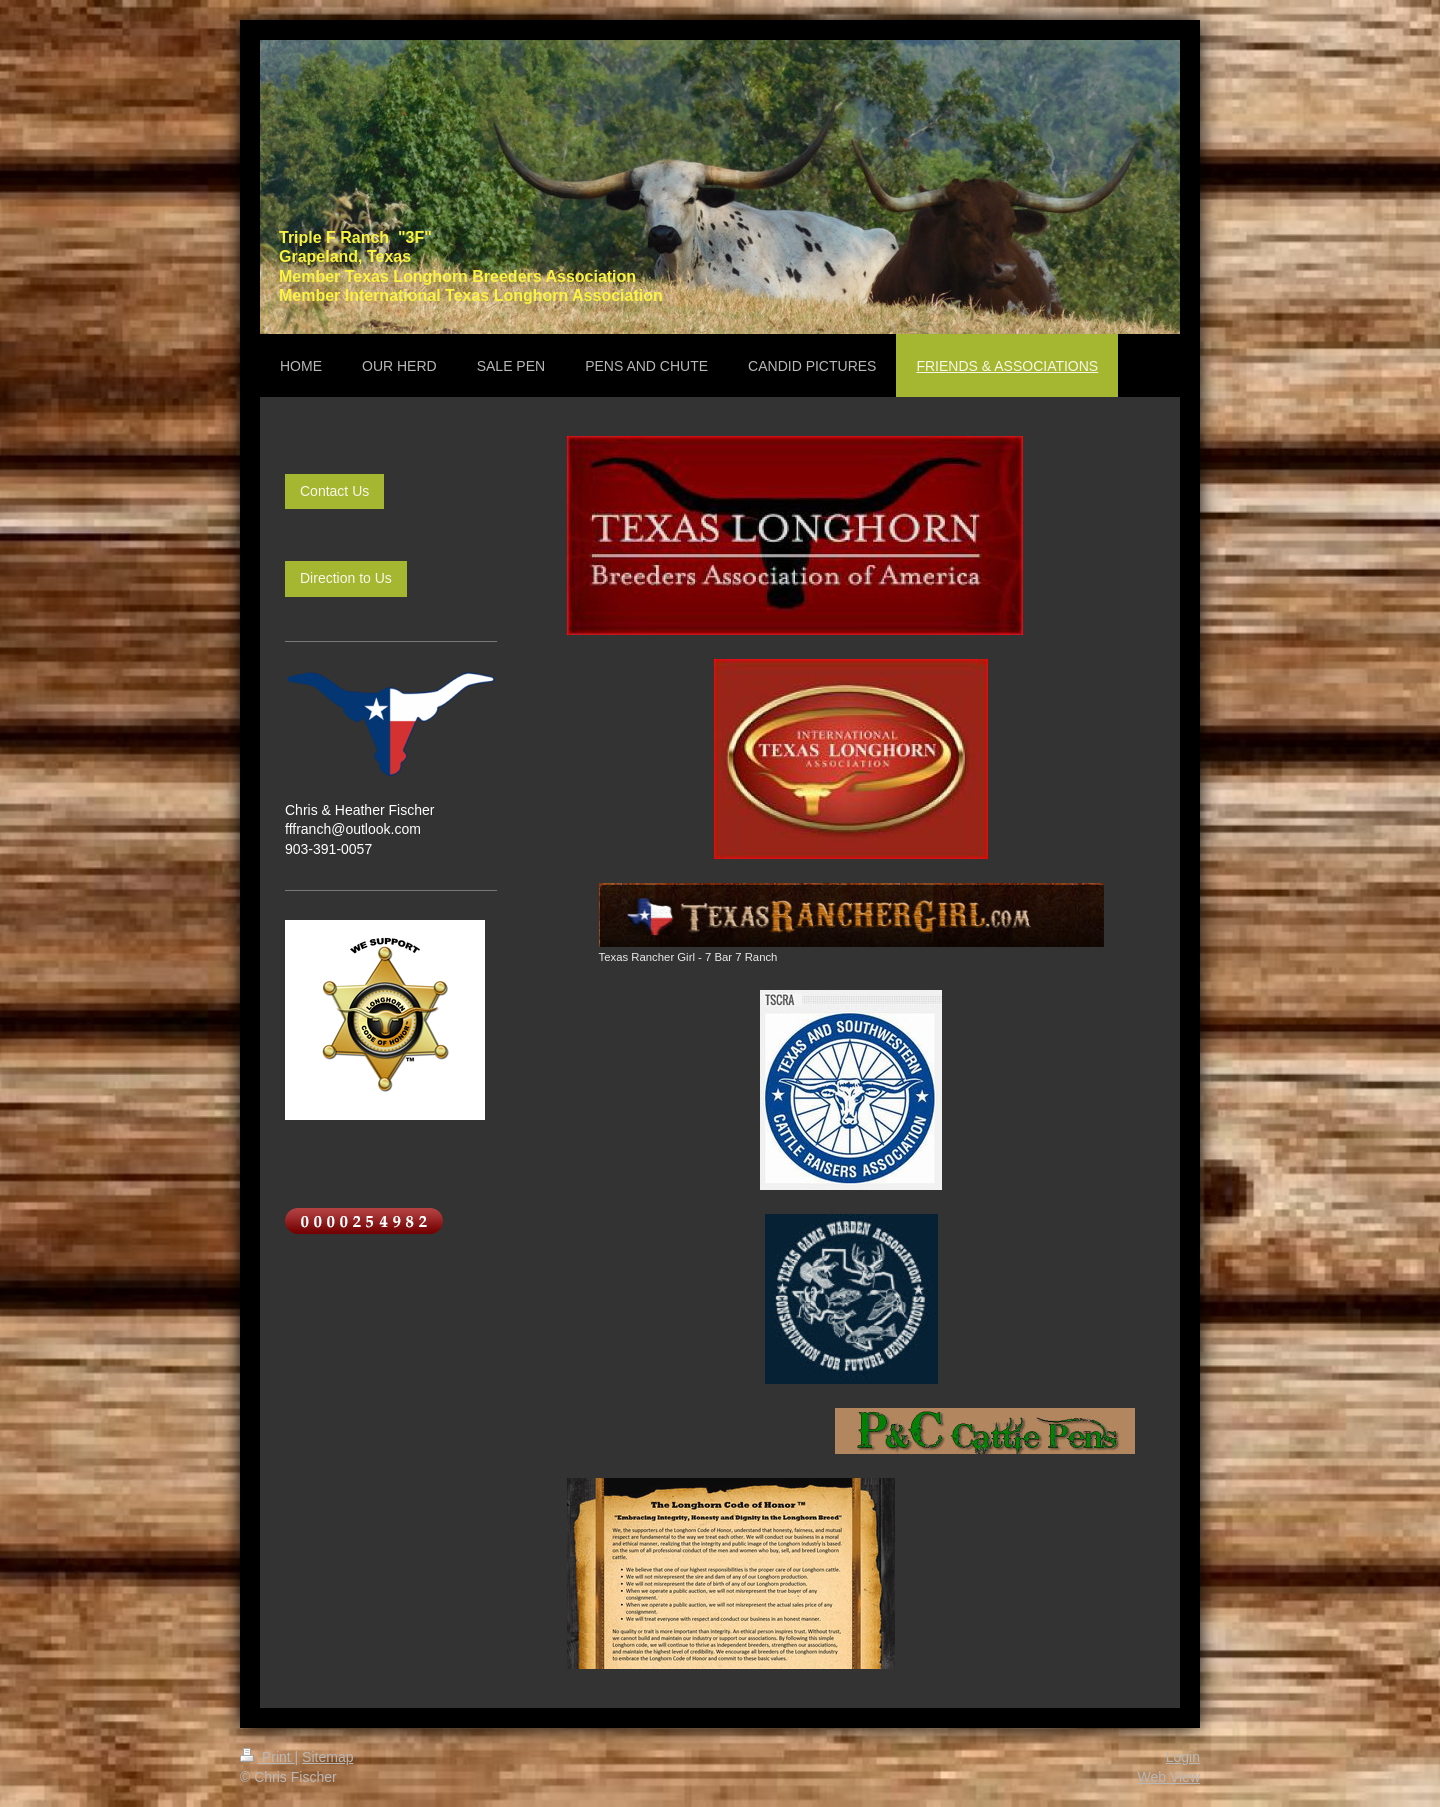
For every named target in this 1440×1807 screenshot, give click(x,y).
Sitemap (327, 1757)
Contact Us (334, 491)
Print (267, 1757)
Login (1183, 1757)
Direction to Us (346, 578)
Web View (1168, 1777)
